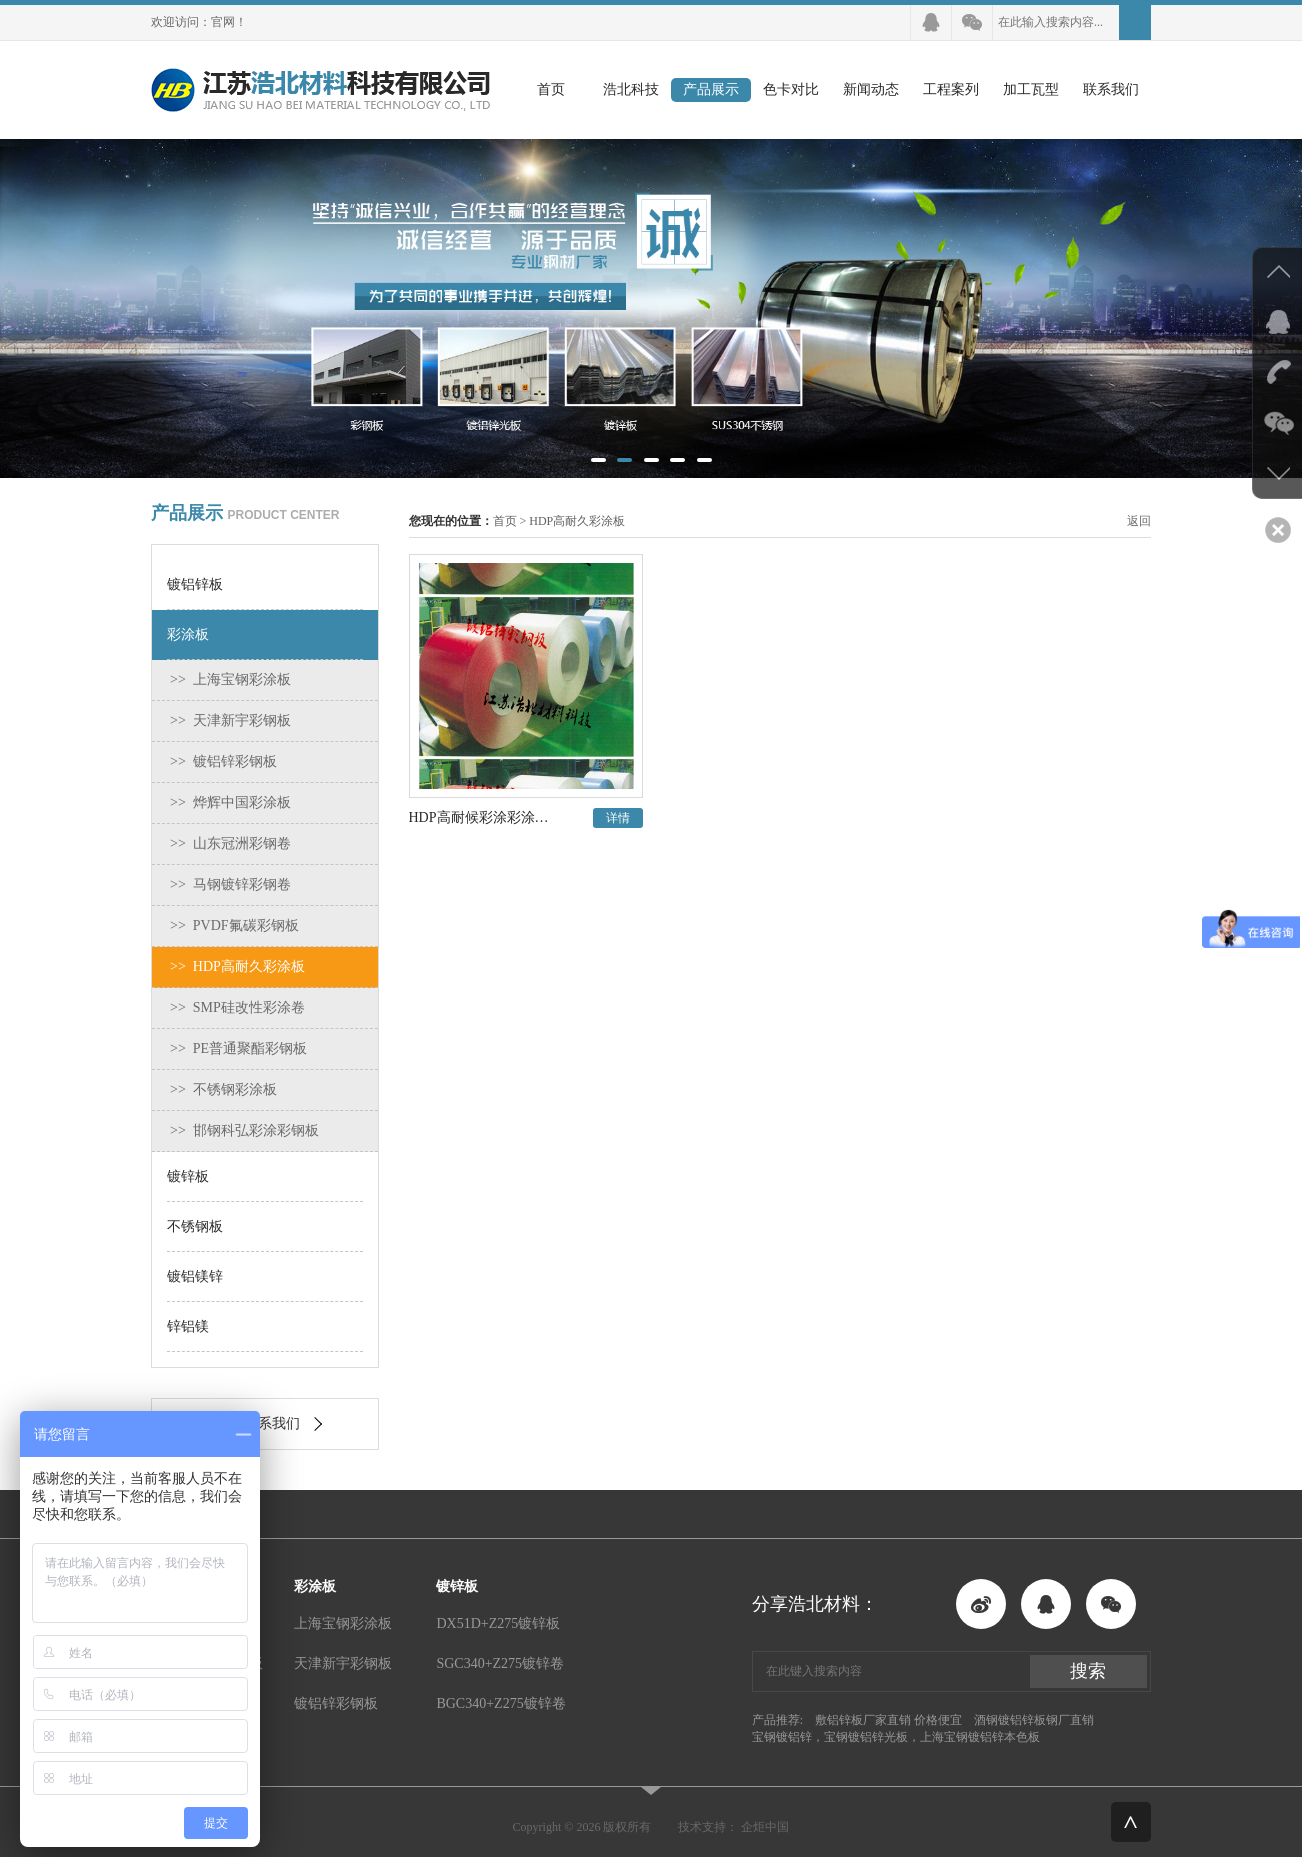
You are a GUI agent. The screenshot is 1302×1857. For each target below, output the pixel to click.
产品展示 (711, 89)
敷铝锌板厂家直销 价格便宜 (888, 1720)
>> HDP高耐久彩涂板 (237, 966)
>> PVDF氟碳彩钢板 (234, 925)
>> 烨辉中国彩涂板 (230, 802)
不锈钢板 (195, 1226)
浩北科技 (631, 89)
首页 (551, 89)
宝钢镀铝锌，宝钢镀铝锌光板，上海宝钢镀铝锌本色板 (896, 1737)
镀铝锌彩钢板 (336, 1703)
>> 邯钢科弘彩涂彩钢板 (244, 1130)
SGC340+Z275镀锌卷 (500, 1663)
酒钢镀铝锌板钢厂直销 (1034, 1720)
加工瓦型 (1031, 89)
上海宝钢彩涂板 (343, 1623)
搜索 (1088, 1671)
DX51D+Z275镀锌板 (498, 1623)
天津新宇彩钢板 (343, 1663)
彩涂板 (188, 634)
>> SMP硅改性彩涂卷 (237, 1007)
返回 (1139, 521)
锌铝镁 (188, 1326)
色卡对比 (791, 89)
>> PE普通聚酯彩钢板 (238, 1048)
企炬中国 (765, 1827)
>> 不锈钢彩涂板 (223, 1089)
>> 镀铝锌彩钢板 (223, 761)
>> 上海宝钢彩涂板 (230, 679)
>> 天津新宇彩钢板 (230, 720)
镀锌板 (188, 1176)
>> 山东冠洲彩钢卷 (230, 843)
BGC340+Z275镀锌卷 (500, 1703)
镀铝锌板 (195, 584)
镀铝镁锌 (195, 1276)
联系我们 (1111, 89)
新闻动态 (871, 89)
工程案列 (951, 89)
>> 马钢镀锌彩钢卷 (230, 884)
